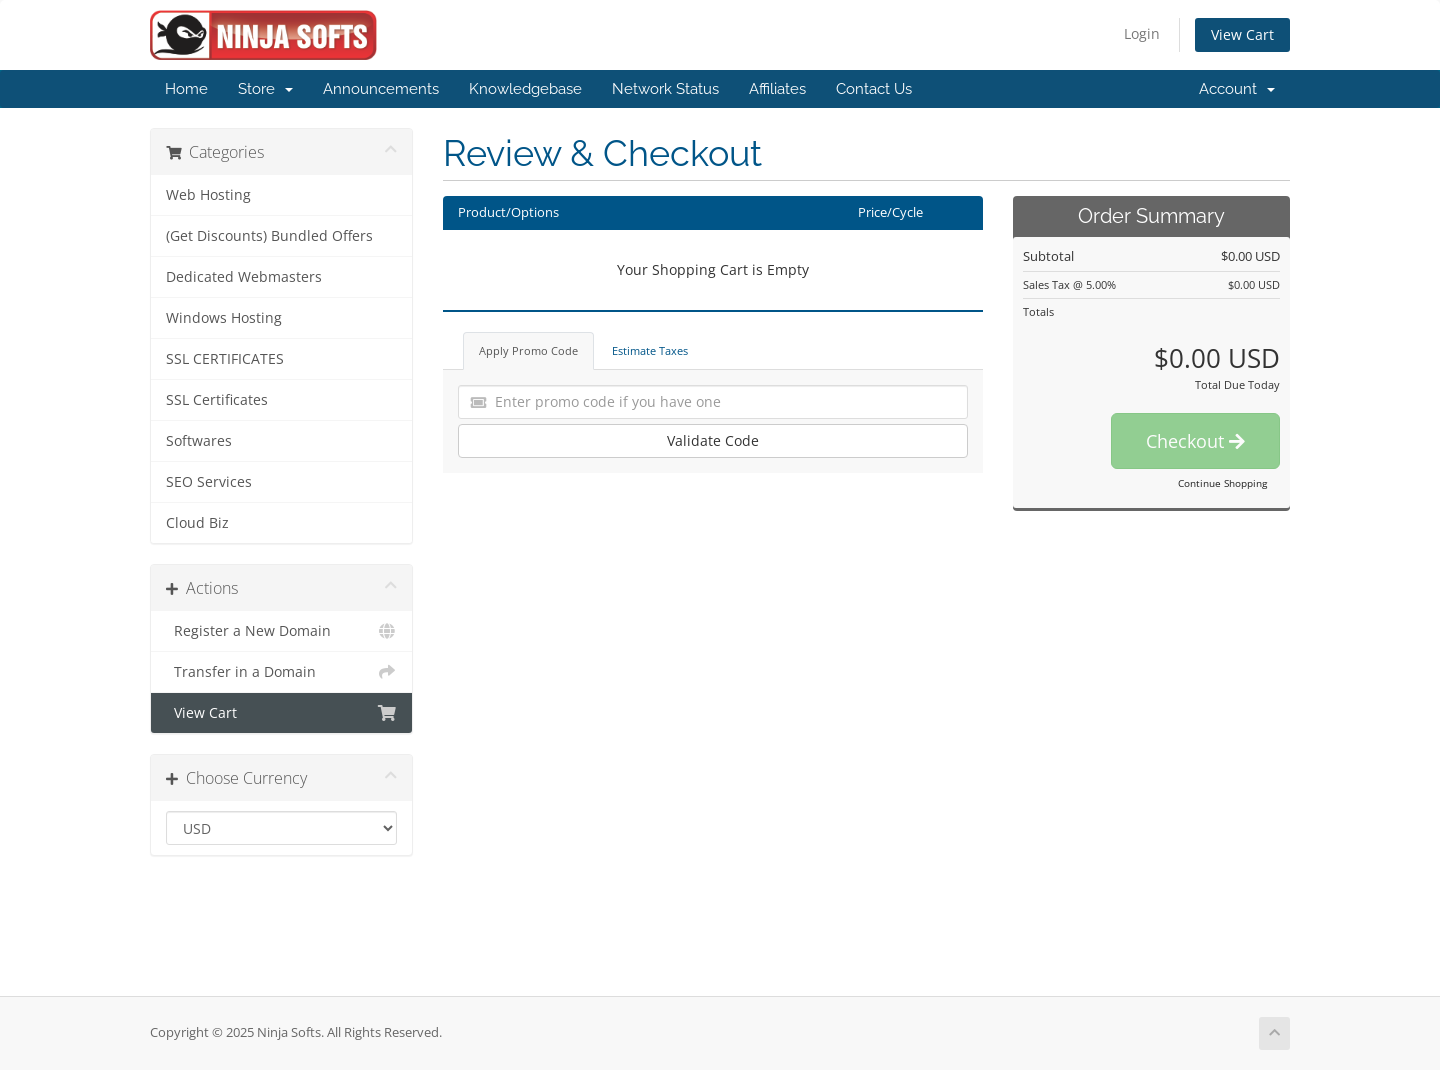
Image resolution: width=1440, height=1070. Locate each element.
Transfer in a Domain (281, 672)
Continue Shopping (1222, 483)
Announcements (381, 89)
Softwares (199, 441)
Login (1142, 33)
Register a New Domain (281, 631)
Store (265, 89)
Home (186, 89)
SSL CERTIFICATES (225, 359)
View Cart (1242, 34)
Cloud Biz (197, 523)
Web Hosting (208, 195)
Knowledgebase (525, 89)
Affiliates (777, 89)
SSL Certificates (217, 400)
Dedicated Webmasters (244, 277)
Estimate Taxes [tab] (650, 350)
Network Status (665, 89)
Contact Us (874, 89)
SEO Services (209, 482)
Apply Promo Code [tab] (528, 350)
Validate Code (713, 440)
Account (1237, 89)
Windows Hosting (224, 318)
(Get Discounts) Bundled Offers (269, 236)
